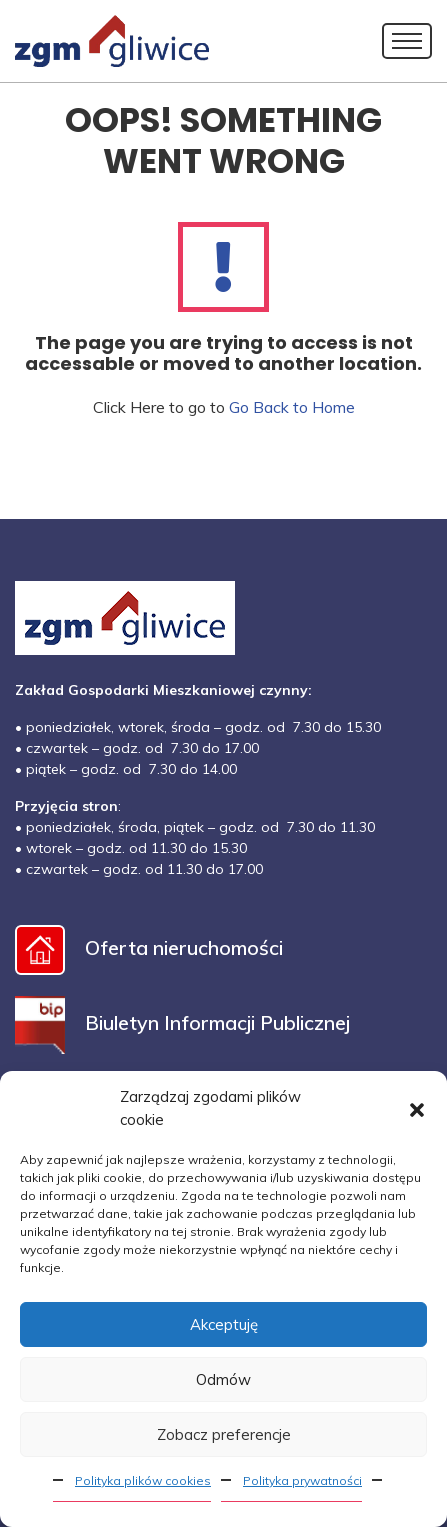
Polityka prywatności (302, 1480)
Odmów (223, 1379)
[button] (417, 1109)
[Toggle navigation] (407, 41)
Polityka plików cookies (143, 1480)
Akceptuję (224, 1324)
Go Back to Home (292, 407)
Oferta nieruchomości (149, 947)
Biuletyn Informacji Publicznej (182, 1022)
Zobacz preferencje (224, 1434)
